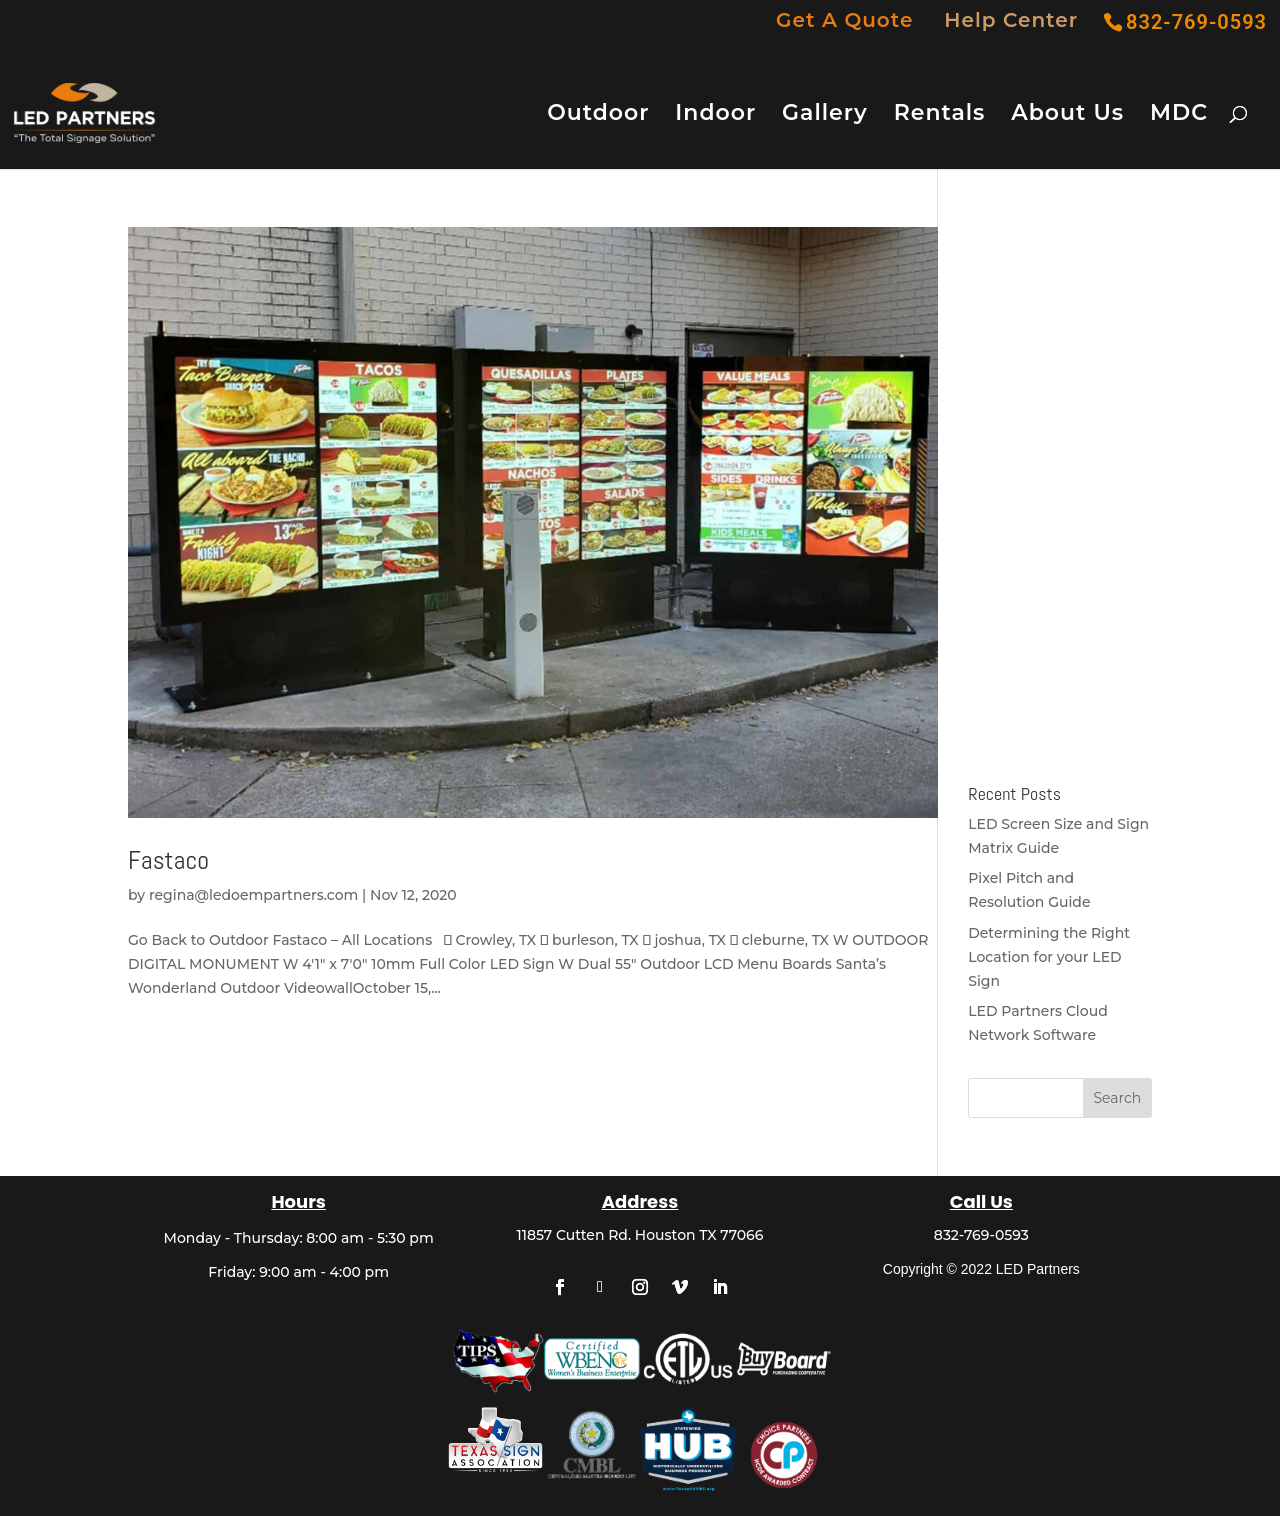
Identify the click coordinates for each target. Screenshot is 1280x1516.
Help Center (1011, 21)
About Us (1067, 116)
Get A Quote (844, 21)
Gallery (825, 116)
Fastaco (168, 860)
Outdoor (598, 116)
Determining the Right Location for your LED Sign (1049, 957)
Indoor (715, 116)
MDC (1179, 116)
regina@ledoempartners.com (253, 895)
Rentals (940, 116)
